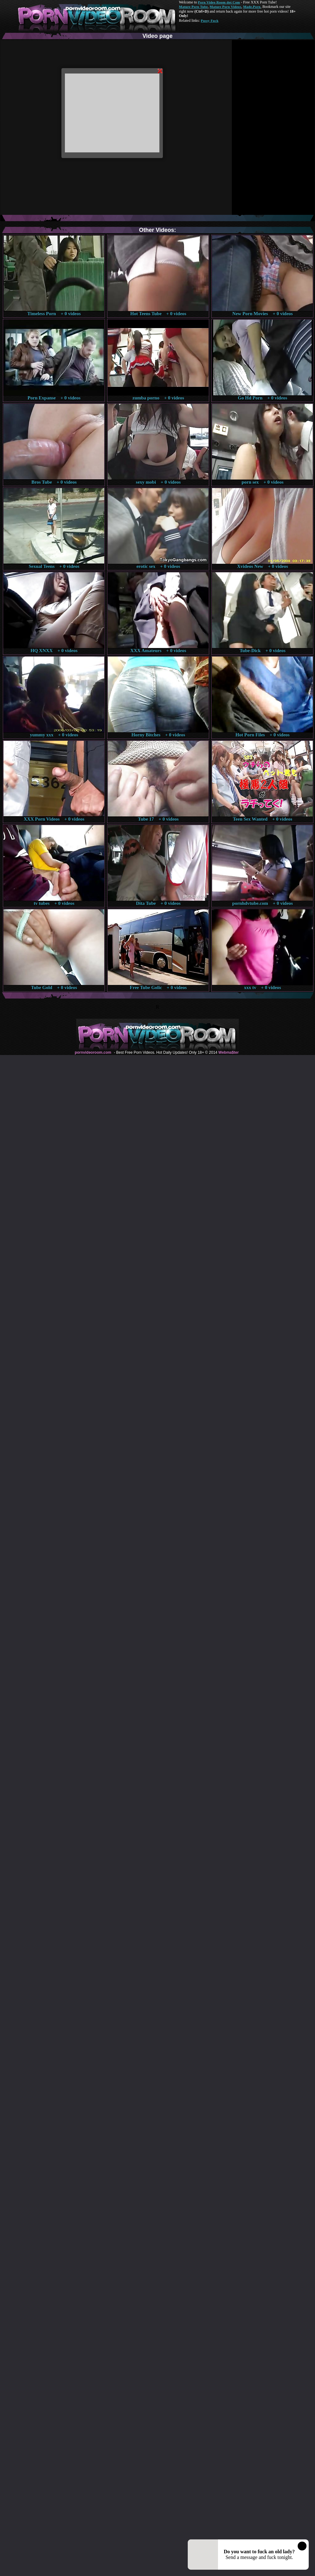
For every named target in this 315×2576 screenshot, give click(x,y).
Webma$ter (228, 1052)
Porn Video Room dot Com (219, 2)
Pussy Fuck (209, 20)
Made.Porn (252, 7)
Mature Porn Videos (225, 7)
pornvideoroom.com (93, 1052)
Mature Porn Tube (193, 7)
